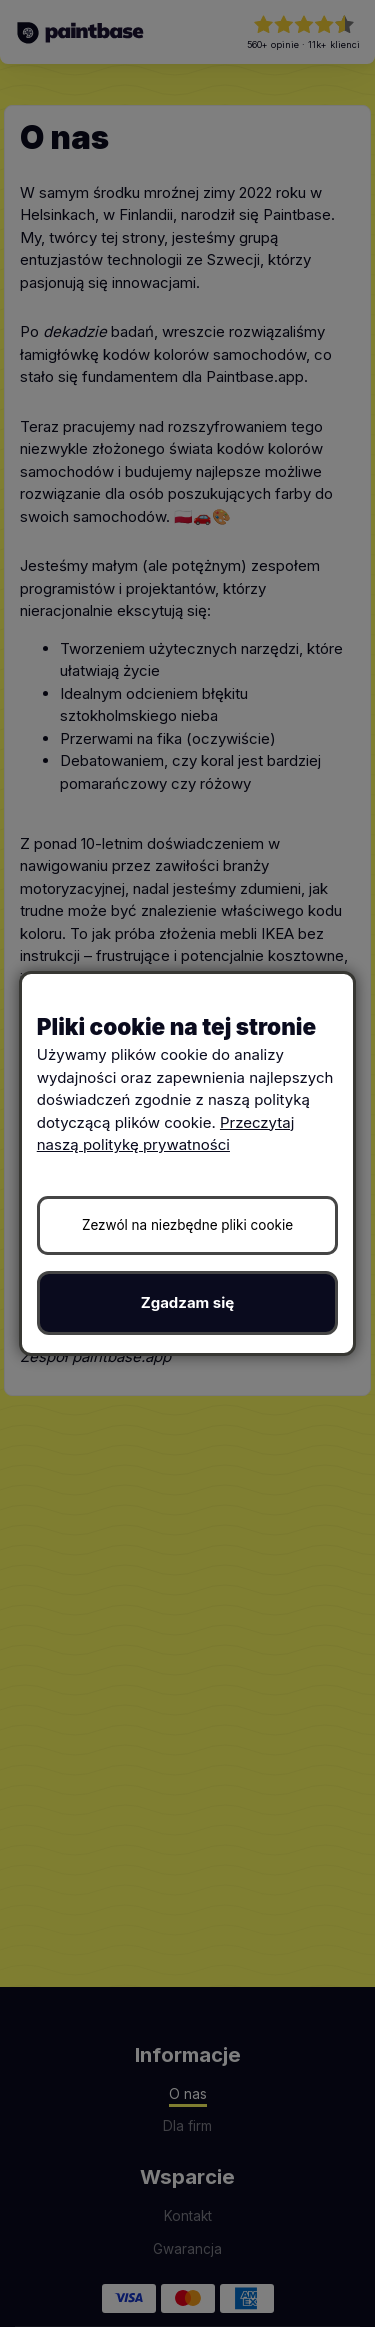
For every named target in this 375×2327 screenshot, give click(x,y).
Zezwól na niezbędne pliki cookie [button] (187, 1225)
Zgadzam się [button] (188, 1302)
